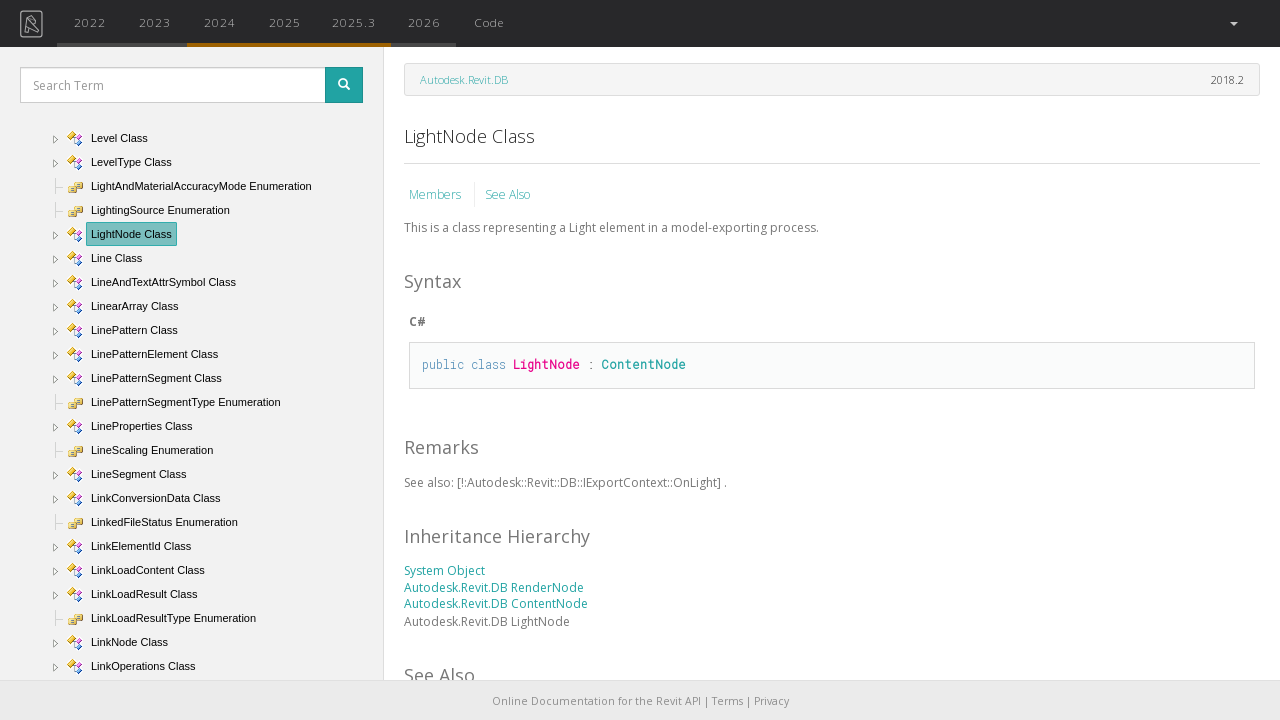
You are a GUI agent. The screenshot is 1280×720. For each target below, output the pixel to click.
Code (489, 22)
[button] (1232, 23)
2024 (220, 22)
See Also (507, 194)
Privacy (771, 701)
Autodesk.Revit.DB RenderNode (494, 587)
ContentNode (643, 364)
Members (436, 194)
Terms (727, 701)
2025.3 (354, 22)
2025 (285, 22)
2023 (155, 22)
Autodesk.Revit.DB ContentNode (496, 603)
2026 (424, 22)
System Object (444, 570)
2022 (90, 22)
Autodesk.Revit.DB (464, 79)
